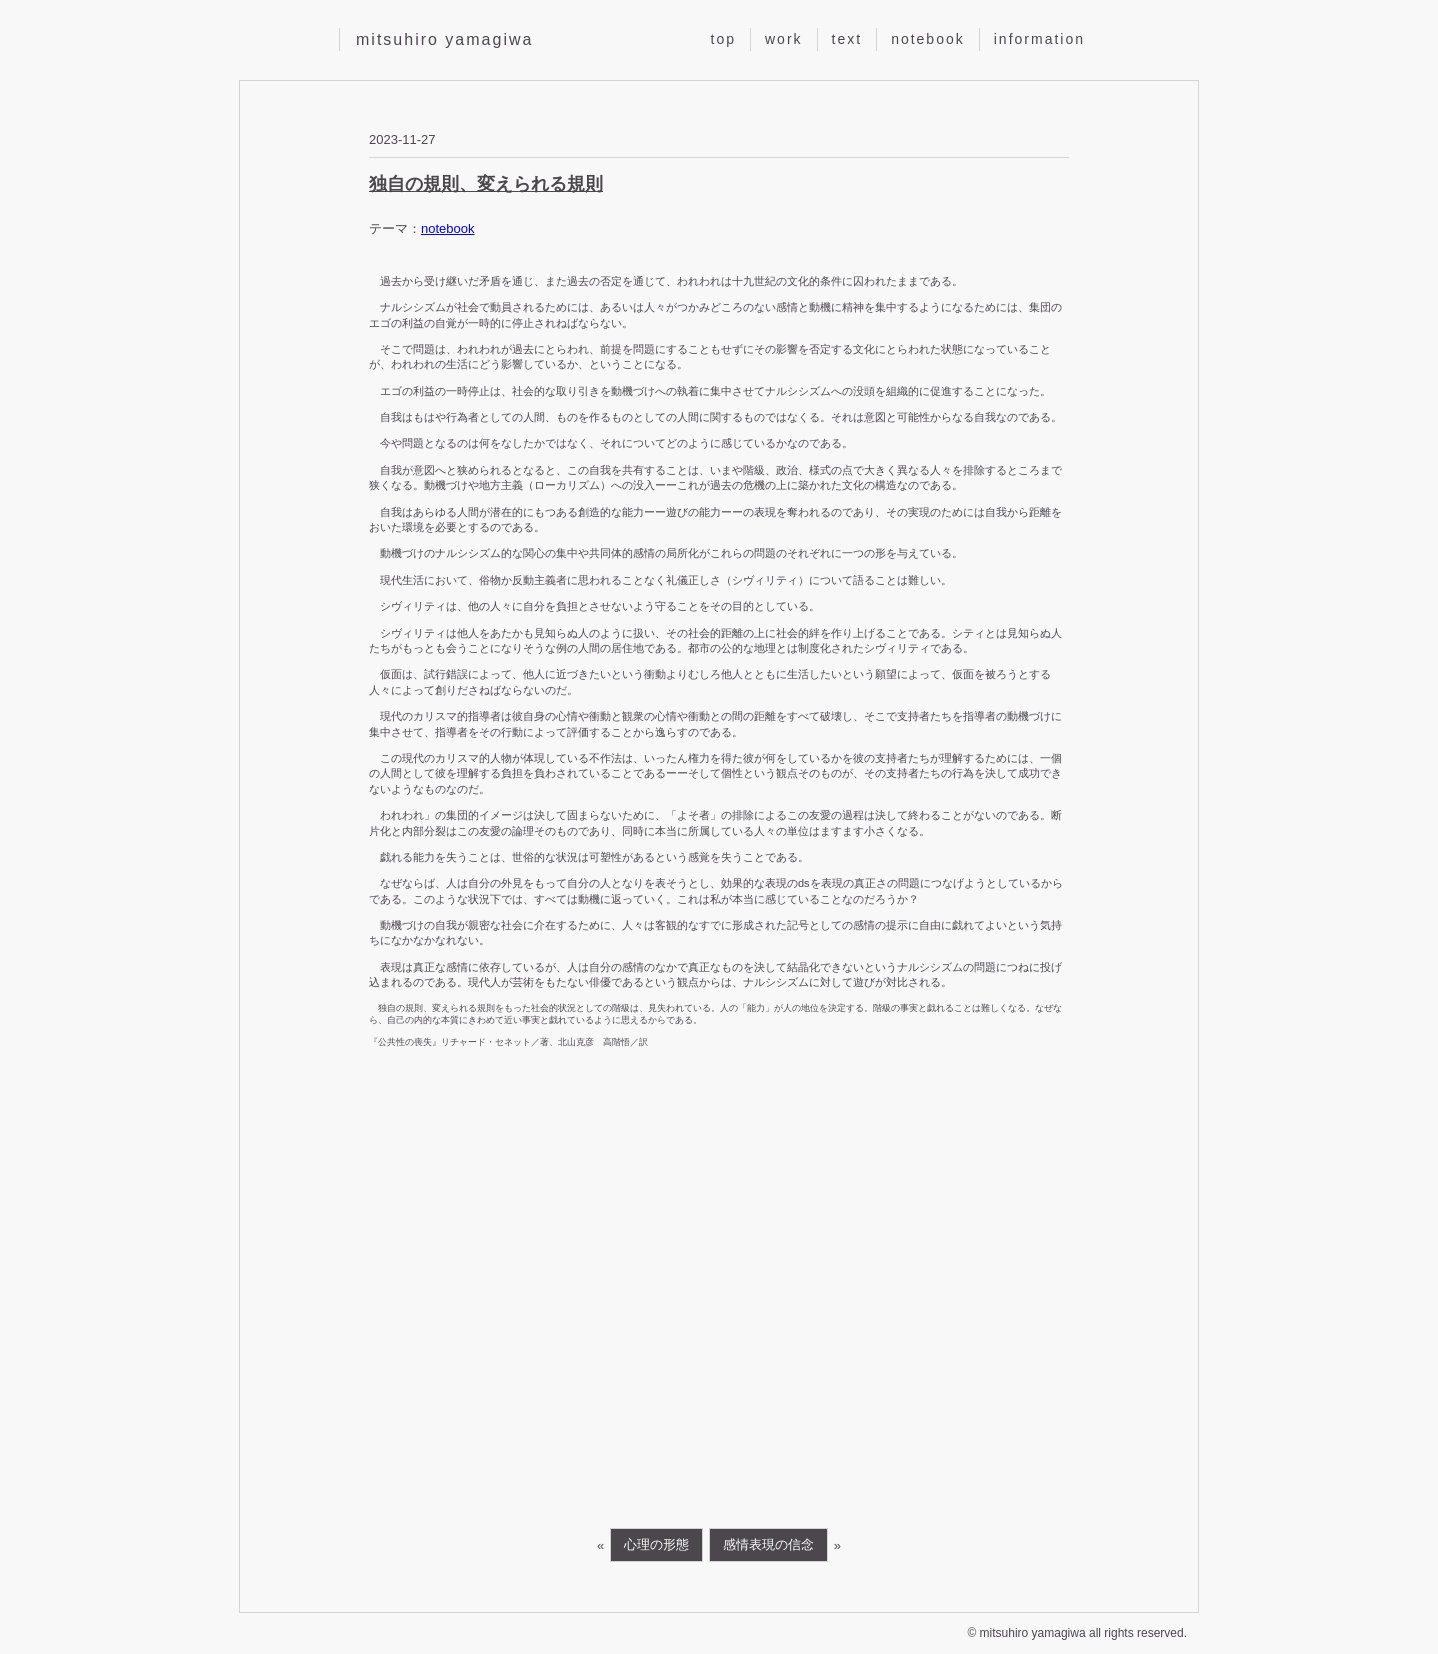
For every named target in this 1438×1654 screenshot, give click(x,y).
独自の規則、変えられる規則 (486, 184)
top (723, 39)
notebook (928, 39)
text (847, 39)
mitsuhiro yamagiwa (444, 39)
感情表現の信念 (768, 1544)
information (1039, 39)
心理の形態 (656, 1544)
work (784, 39)
